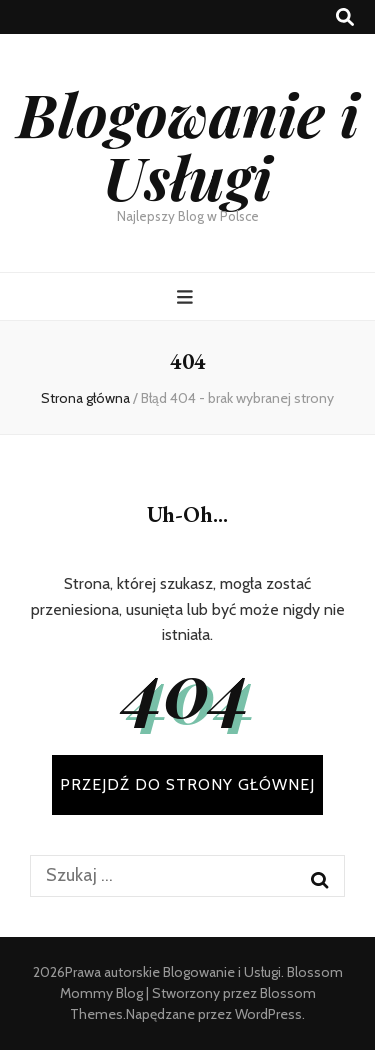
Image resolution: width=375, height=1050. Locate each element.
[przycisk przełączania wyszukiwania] (345, 17)
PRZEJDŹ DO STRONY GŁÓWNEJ (187, 784)
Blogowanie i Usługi (188, 144)
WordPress (268, 1014)
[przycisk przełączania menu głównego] (187, 297)
